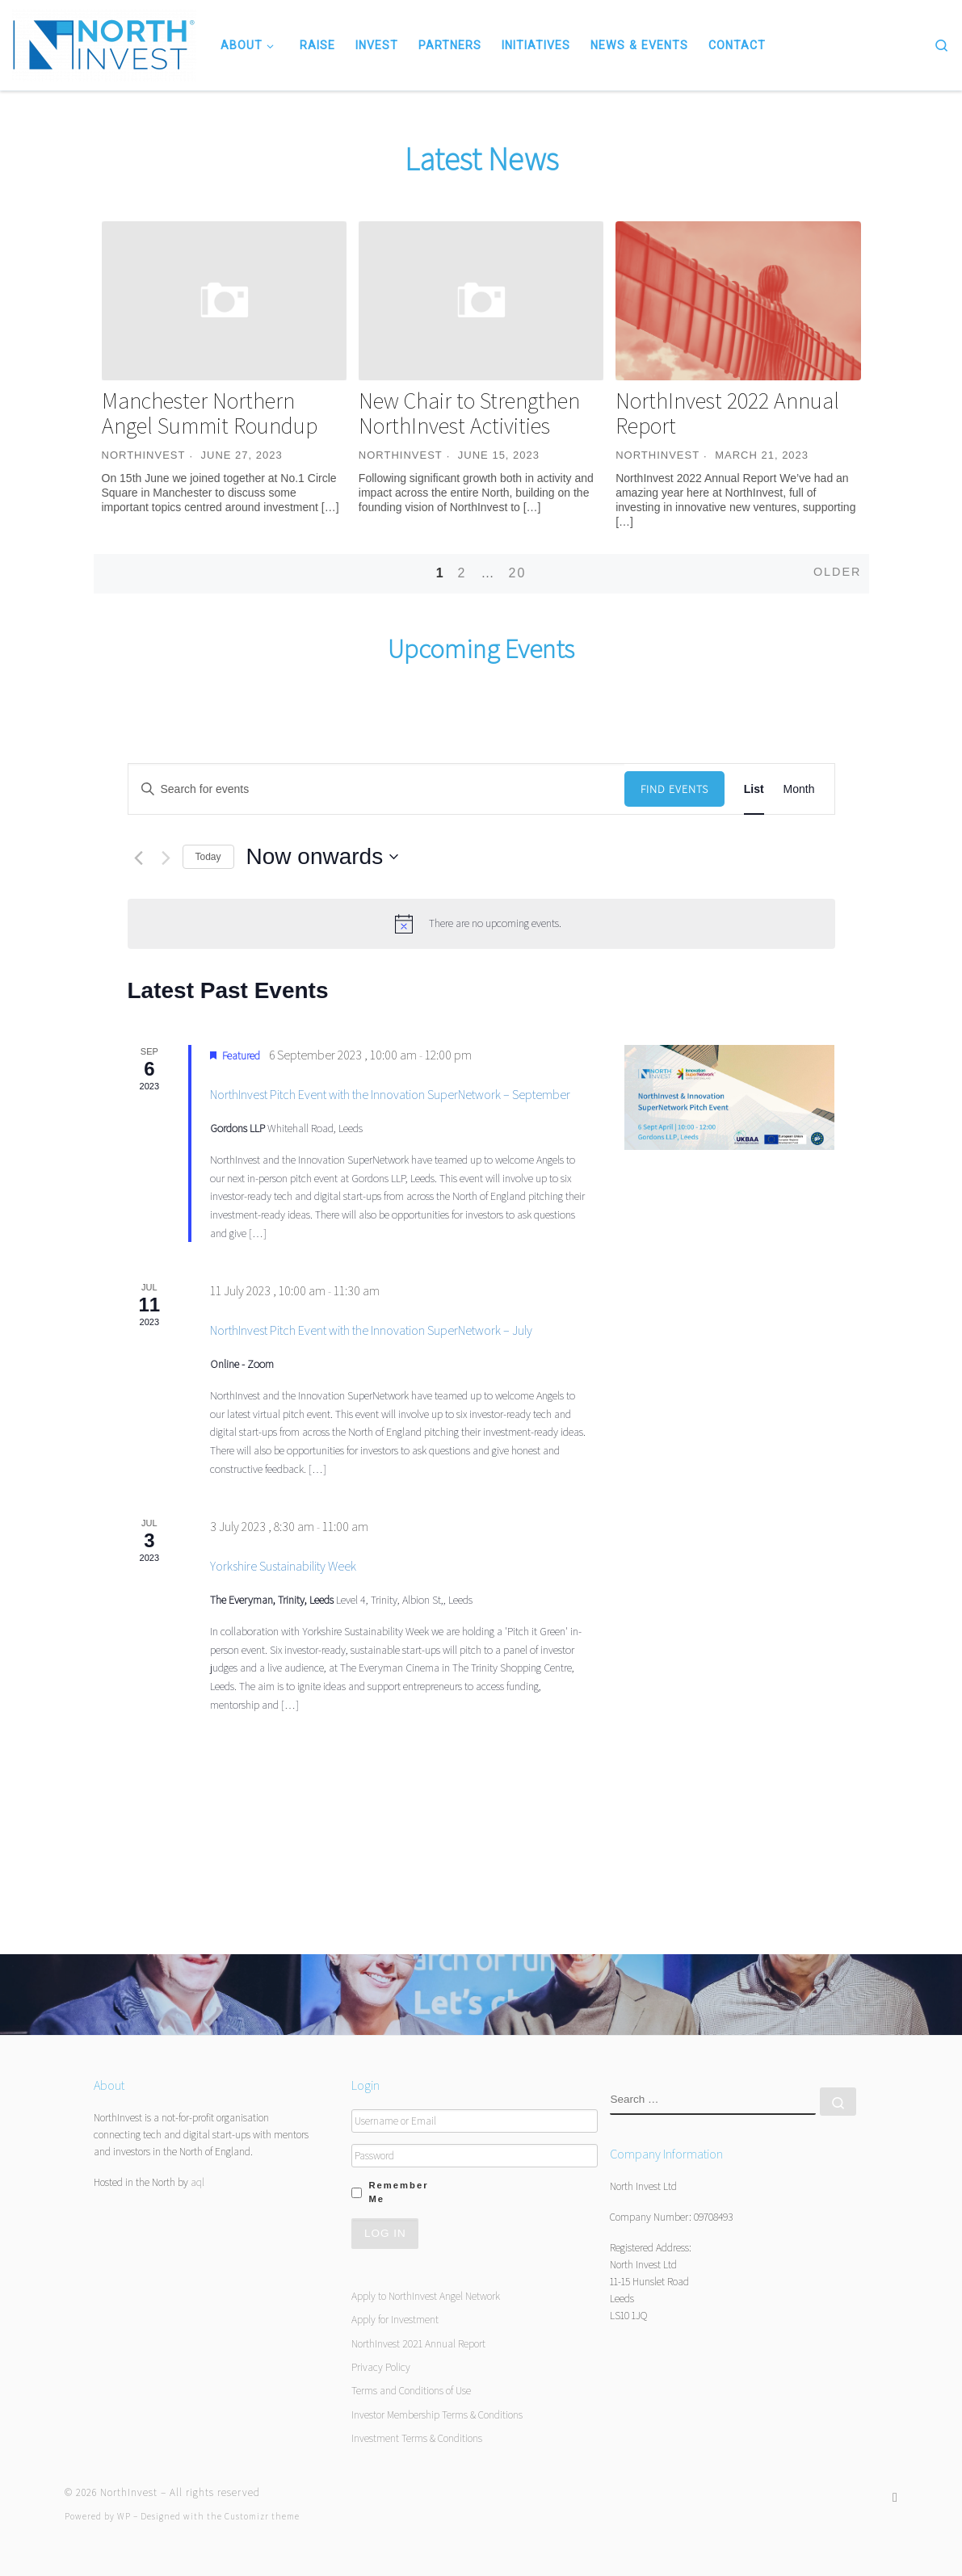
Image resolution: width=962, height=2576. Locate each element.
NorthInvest (144, 455)
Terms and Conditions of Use (411, 2390)
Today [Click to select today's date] (208, 856)
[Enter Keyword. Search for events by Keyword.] (376, 789)
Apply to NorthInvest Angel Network (425, 2296)
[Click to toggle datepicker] (322, 857)
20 (517, 573)
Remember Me (398, 2192)
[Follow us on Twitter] (895, 2497)
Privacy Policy (380, 2367)
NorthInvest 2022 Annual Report (727, 412)
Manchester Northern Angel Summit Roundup (209, 412)
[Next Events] (166, 858)
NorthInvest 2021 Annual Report (418, 2343)
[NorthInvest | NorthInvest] (104, 43)
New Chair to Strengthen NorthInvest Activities (469, 412)
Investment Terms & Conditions (416, 2438)
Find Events (674, 789)
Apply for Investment (395, 2319)
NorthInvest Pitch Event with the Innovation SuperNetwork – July (371, 1330)
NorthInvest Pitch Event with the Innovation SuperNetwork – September (390, 1094)
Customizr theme (262, 2516)
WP (124, 2516)
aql (197, 2182)
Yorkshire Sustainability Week (283, 1566)
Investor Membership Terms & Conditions (437, 2414)
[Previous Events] (138, 858)
